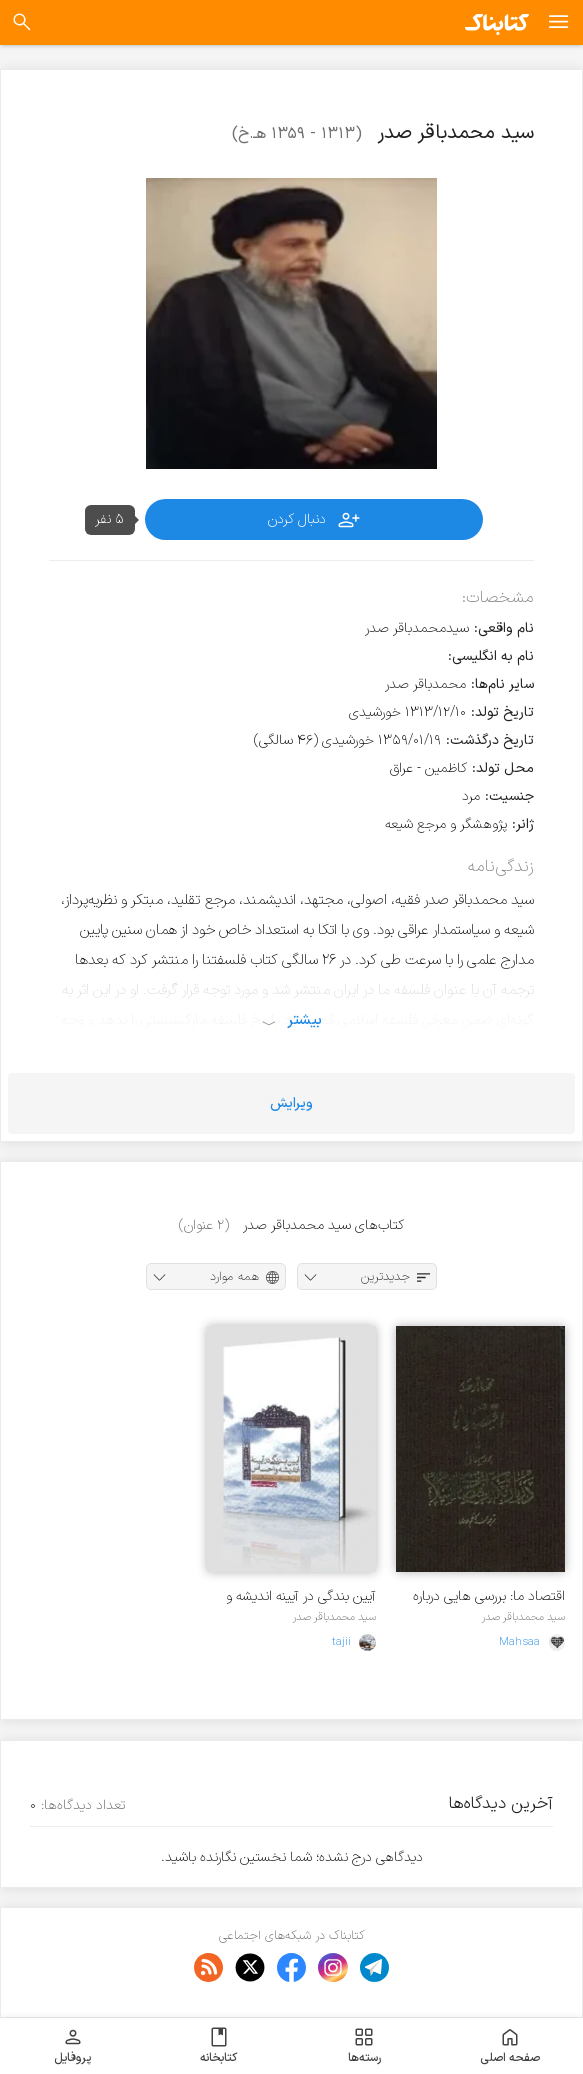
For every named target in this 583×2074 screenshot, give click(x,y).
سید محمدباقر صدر (523, 1617)
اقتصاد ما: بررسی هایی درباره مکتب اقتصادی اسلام (489, 1596)
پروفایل (72, 2046)
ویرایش (291, 1103)
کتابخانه (218, 2046)
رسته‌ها (364, 2046)
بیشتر (304, 1020)
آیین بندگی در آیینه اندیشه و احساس (301, 1596)
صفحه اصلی (510, 2046)
